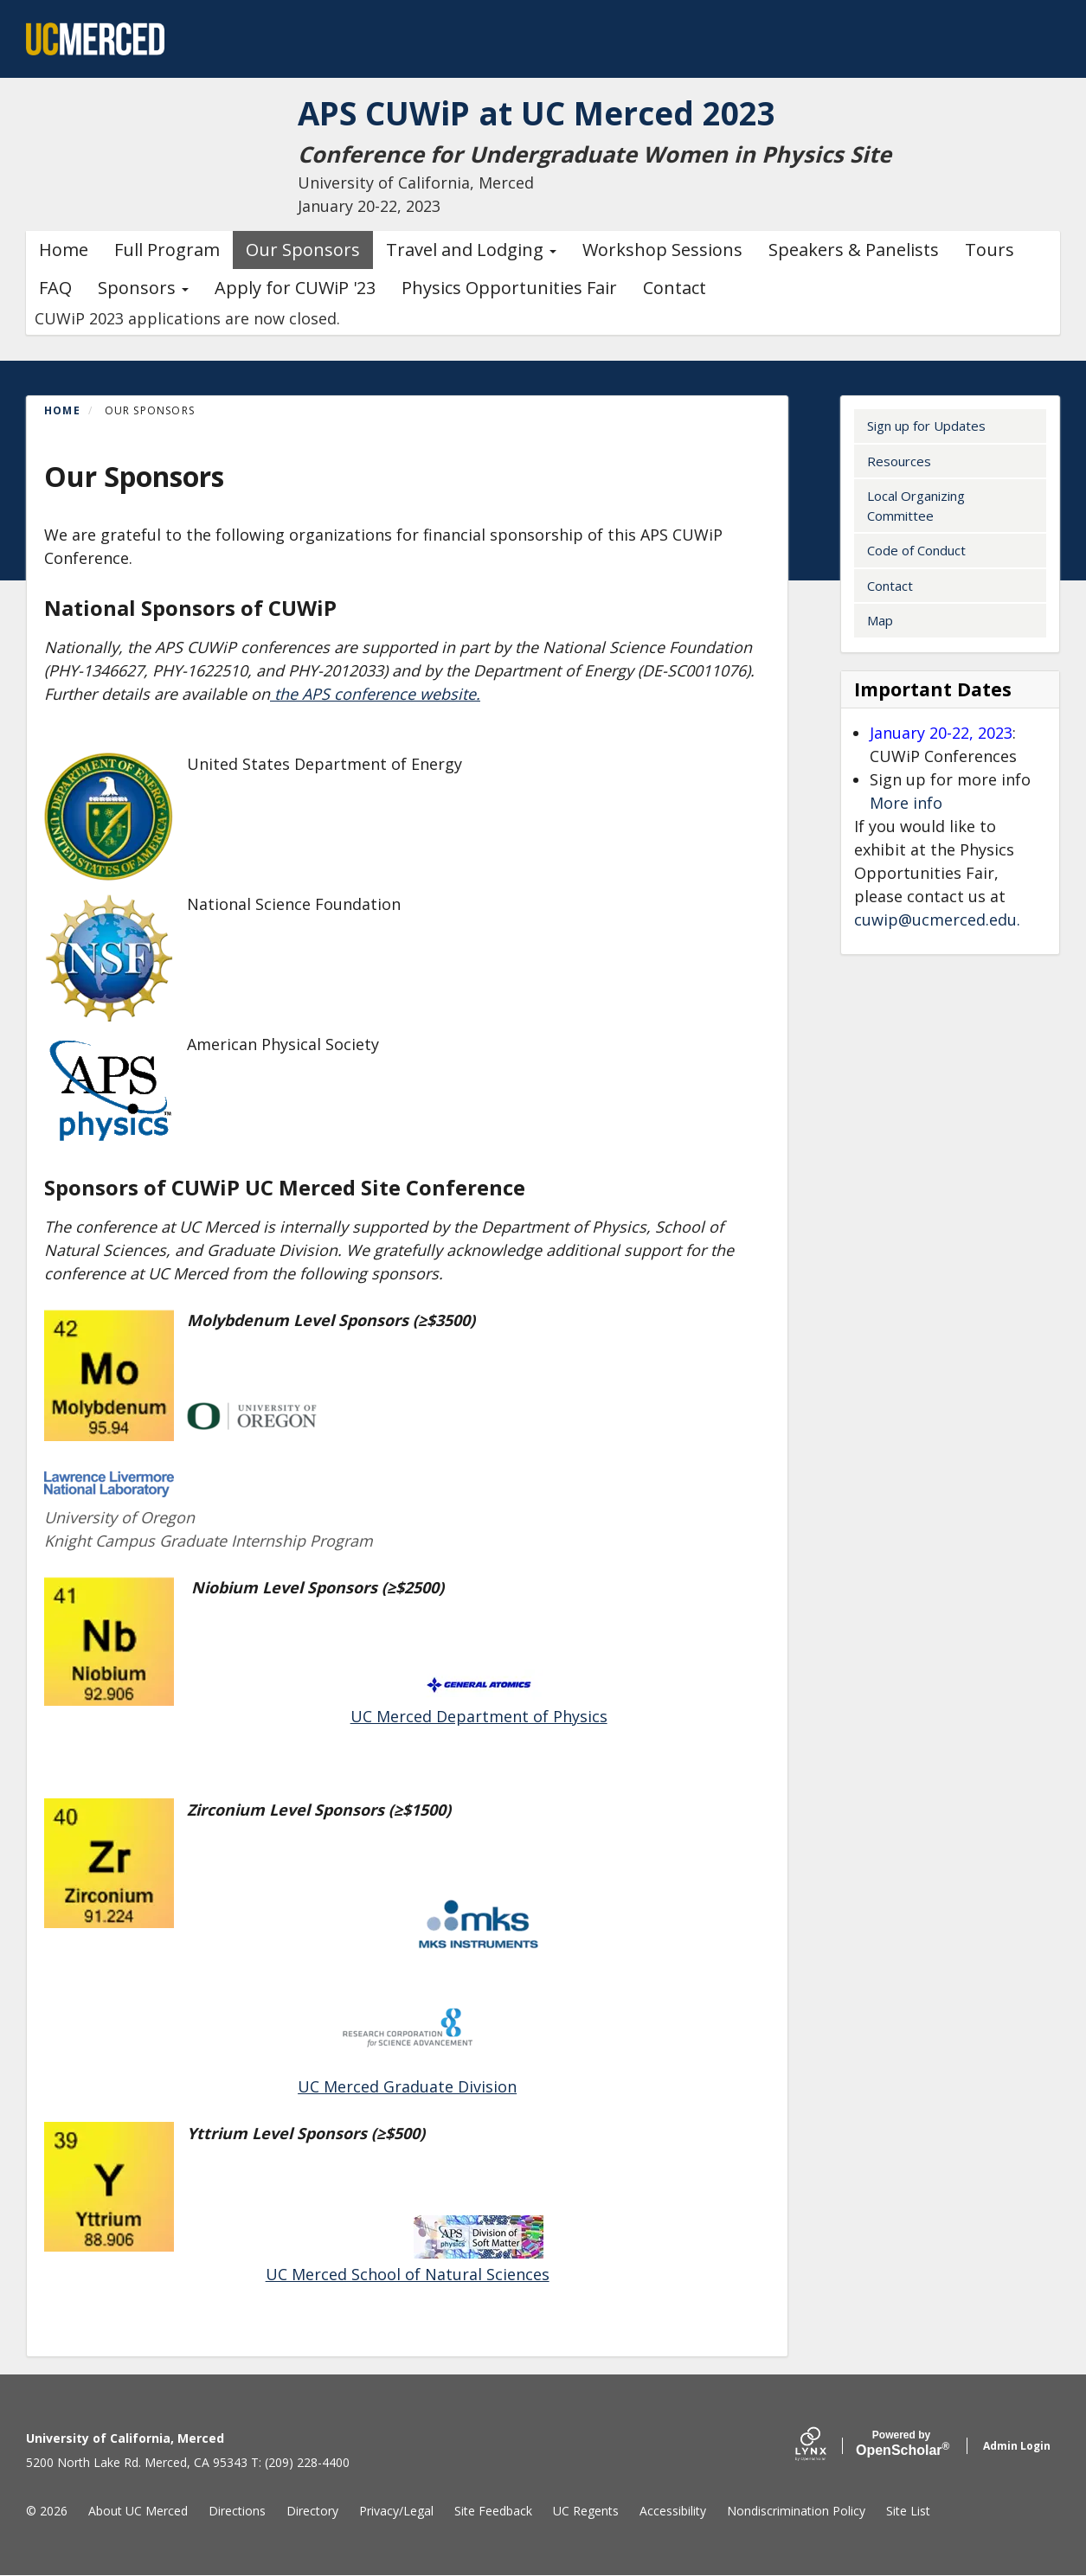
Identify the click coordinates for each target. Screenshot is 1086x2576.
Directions (237, 2510)
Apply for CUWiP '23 (295, 287)
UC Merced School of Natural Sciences (407, 2274)
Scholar (901, 2443)
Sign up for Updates (926, 425)
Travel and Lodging (471, 249)
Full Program (167, 249)
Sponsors (143, 287)
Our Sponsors (303, 249)
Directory (312, 2510)
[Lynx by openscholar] (825, 2445)
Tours (989, 249)
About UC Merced (138, 2510)
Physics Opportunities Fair (509, 287)
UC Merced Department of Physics (478, 1716)
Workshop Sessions (662, 249)
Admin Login (1017, 2445)
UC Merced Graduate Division (407, 2086)
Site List (908, 2510)
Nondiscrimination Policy (796, 2510)
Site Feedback (493, 2510)
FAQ (55, 287)
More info (906, 802)
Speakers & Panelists (853, 249)
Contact (674, 287)
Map (880, 620)
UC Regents (586, 2510)
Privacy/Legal (396, 2510)
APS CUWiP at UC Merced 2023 (555, 112)
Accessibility (672, 2510)
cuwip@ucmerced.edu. (937, 919)
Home (63, 249)
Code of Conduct (916, 550)
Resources (899, 461)
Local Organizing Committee (916, 505)
